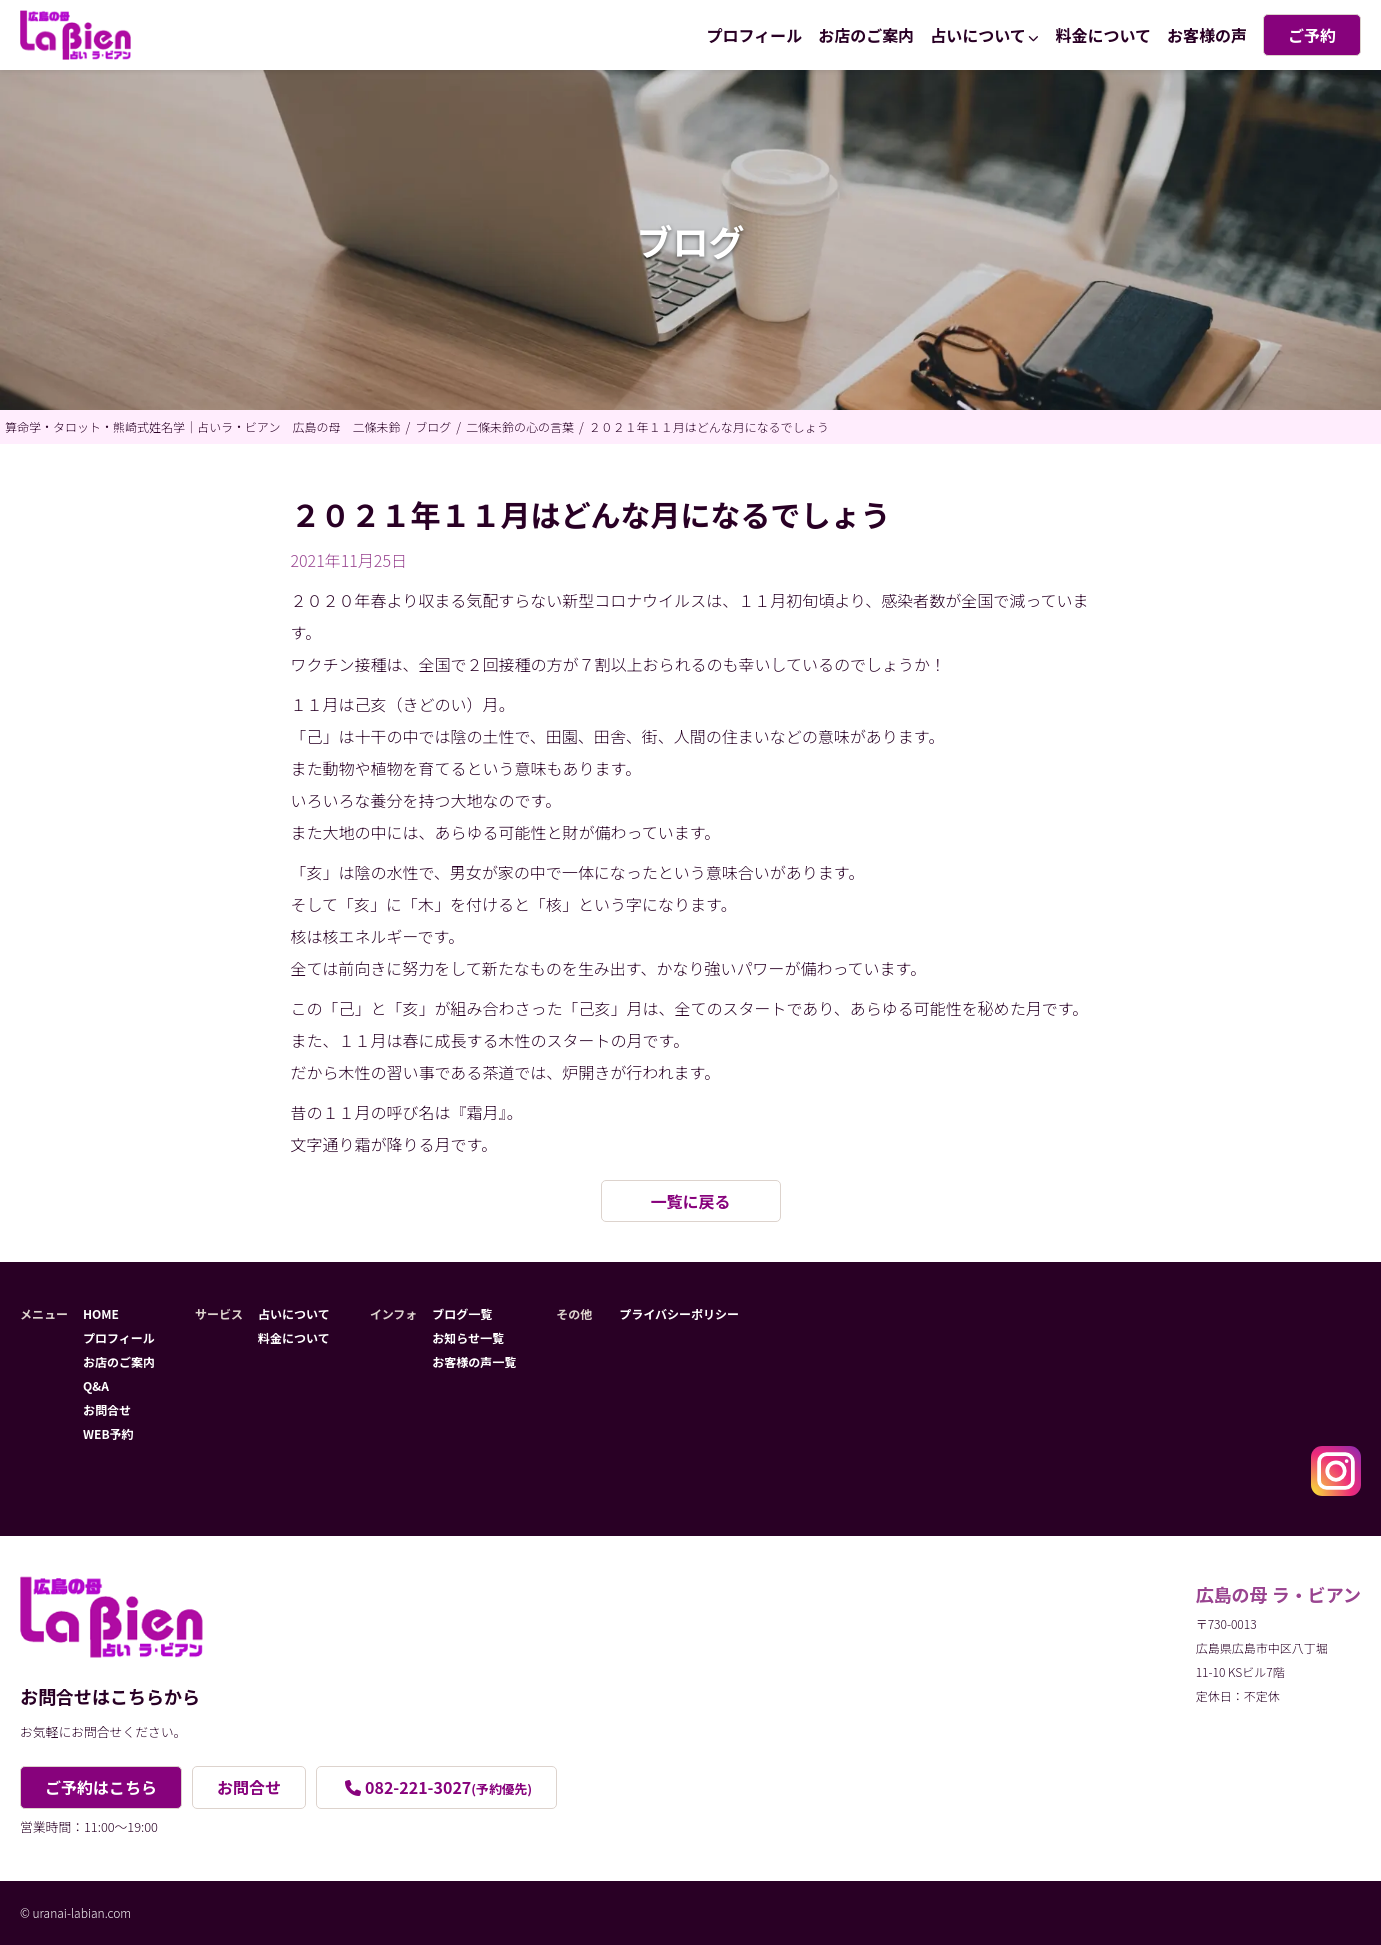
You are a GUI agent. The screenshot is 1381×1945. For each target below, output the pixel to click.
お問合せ (107, 1409)
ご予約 (1312, 35)
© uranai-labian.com (75, 1912)
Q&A (96, 1385)
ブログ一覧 (462, 1313)
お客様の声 (1207, 35)
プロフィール (755, 35)
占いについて (978, 35)
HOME (101, 1313)
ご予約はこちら (101, 1787)
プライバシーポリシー (679, 1313)
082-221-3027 (448, 1787)
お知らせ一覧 (468, 1337)
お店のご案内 (866, 35)
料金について (1103, 35)
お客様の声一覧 (474, 1361)
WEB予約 (108, 1433)
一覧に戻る (690, 1201)
